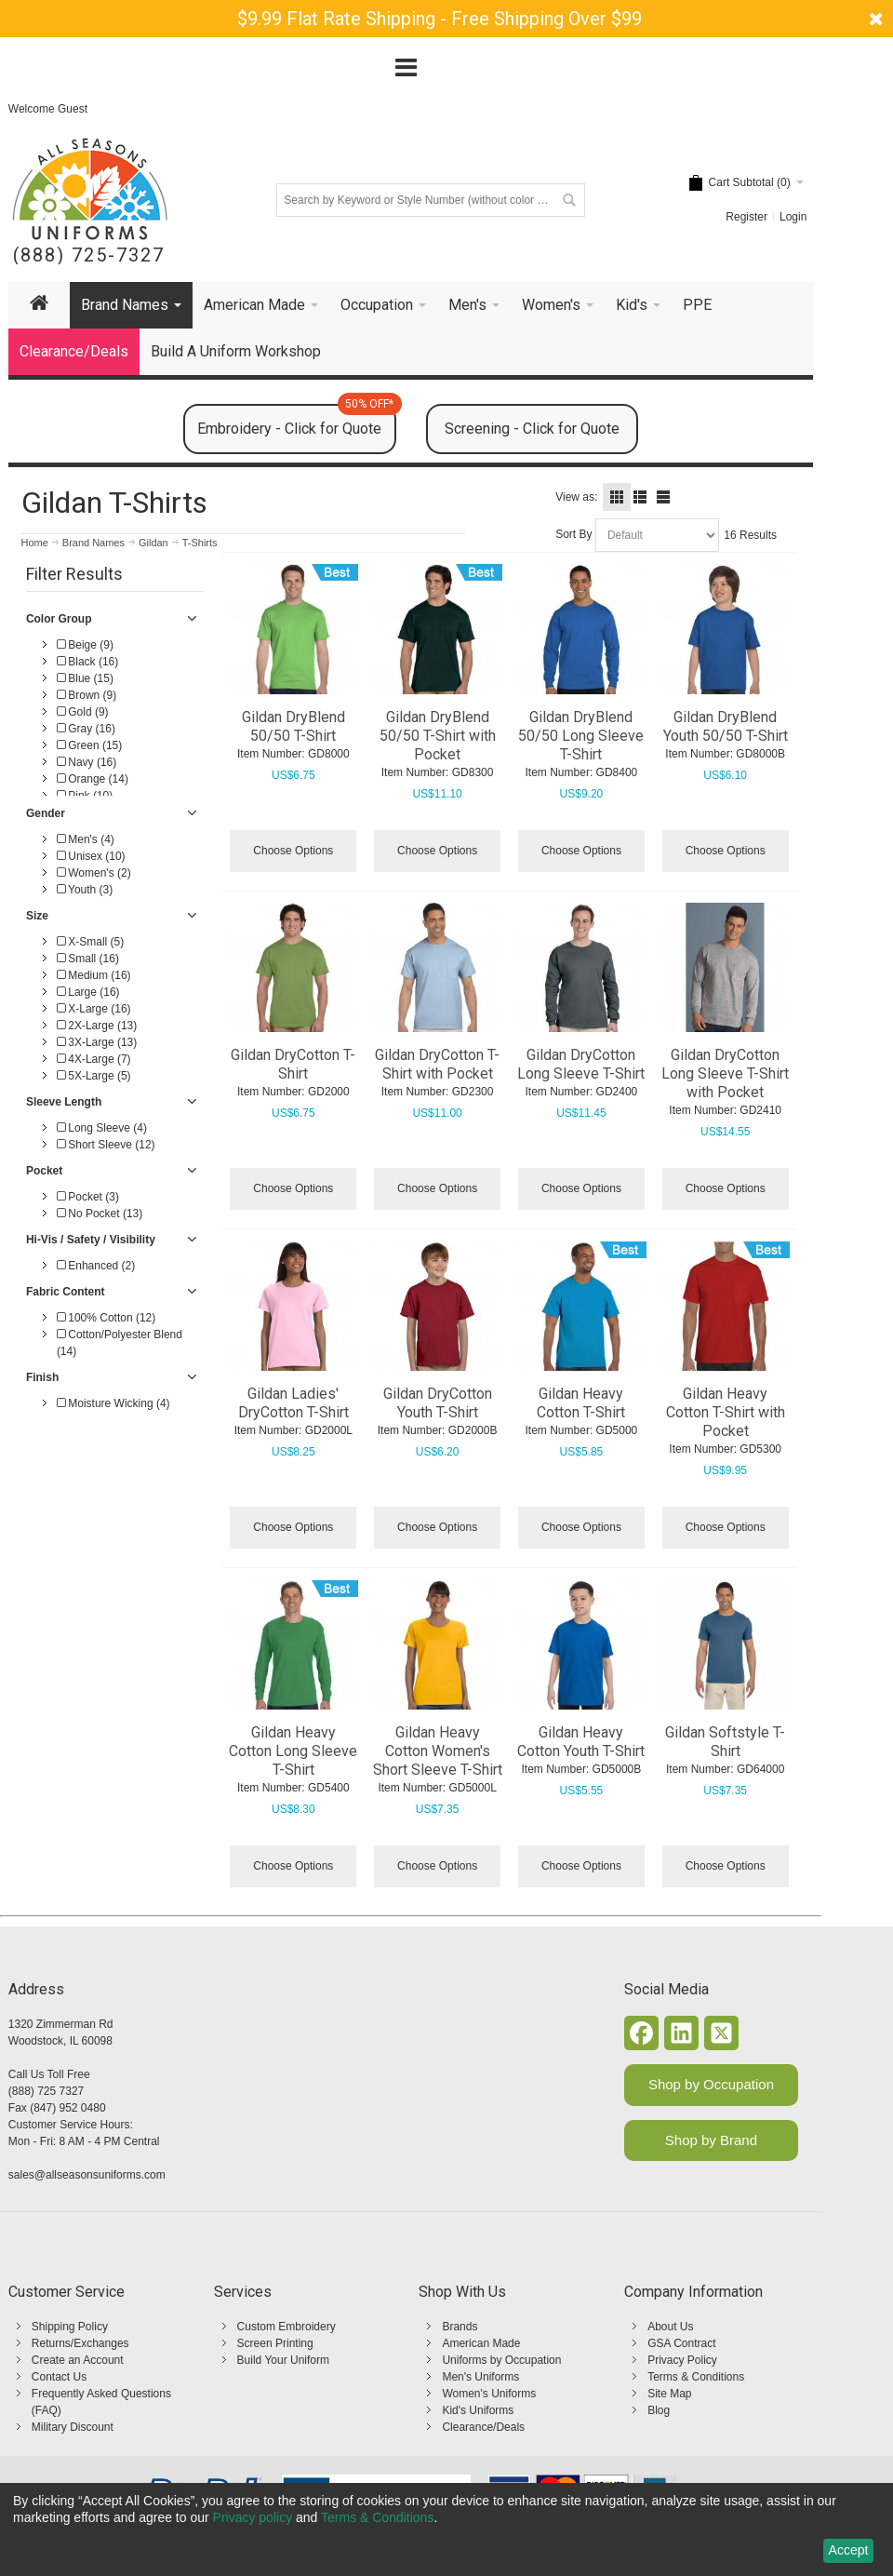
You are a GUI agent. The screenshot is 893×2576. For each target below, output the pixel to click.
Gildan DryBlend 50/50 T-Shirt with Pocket (438, 735)
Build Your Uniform (283, 2360)
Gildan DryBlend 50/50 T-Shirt (293, 726)
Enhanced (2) (96, 1265)
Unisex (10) (91, 856)
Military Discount (72, 2427)
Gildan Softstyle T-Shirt (725, 1742)
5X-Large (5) (94, 1075)
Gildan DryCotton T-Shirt (293, 1064)
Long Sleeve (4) (102, 1127)
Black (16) (87, 661)
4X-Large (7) (94, 1059)
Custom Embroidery (286, 2326)
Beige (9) (85, 644)
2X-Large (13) (97, 1025)
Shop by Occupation (711, 2084)
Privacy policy (253, 2517)
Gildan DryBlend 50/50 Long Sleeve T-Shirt (581, 735)
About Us (670, 2326)
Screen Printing (275, 2343)
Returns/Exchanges (80, 2343)
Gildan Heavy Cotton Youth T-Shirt (581, 1742)
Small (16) (88, 958)
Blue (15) (85, 678)
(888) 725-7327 (89, 255)
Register (746, 216)
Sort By (573, 534)
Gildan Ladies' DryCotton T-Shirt (293, 1403)
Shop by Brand (711, 2140)
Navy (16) (86, 762)
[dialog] (446, 2529)
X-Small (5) (90, 941)
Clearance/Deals (483, 2427)
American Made (481, 2343)
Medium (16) (94, 975)
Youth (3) (85, 889)
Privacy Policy (682, 2360)
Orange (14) (92, 778)
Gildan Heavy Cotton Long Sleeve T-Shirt (293, 1751)
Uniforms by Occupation (501, 2360)
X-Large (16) (94, 1008)
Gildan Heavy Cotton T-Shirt (581, 1403)
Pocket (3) (88, 1196)
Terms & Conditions (695, 2376)
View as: (576, 496)
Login (793, 216)
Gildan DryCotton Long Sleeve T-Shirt (581, 1064)
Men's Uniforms (480, 2376)
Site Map (669, 2393)
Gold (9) (83, 711)
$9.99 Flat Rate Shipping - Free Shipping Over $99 (439, 18)
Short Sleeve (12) (106, 1144)
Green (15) (89, 745)
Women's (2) (94, 872)
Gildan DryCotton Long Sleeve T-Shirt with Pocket (725, 1073)
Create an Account (78, 2360)
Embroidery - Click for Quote (296, 420)
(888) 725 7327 (46, 2091)
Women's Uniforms (489, 2393)
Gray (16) (86, 728)
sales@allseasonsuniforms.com (87, 2174)
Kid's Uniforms (477, 2410)
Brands (459, 2326)
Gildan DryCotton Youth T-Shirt (437, 1403)
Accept (849, 2549)
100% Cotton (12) (106, 1317)
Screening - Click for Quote (532, 428)
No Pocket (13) (99, 1213)
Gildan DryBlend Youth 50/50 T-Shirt (725, 726)
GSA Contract (681, 2343)
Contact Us (59, 2376)
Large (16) (88, 992)
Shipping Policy (70, 2326)
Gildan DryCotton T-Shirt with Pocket (437, 1064)
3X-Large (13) (97, 1042)
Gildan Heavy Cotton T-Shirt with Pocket (725, 1412)
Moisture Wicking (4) (113, 1403)
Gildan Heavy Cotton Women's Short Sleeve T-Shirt (437, 1751)
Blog (658, 2410)
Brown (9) (86, 695)
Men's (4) (85, 839)
